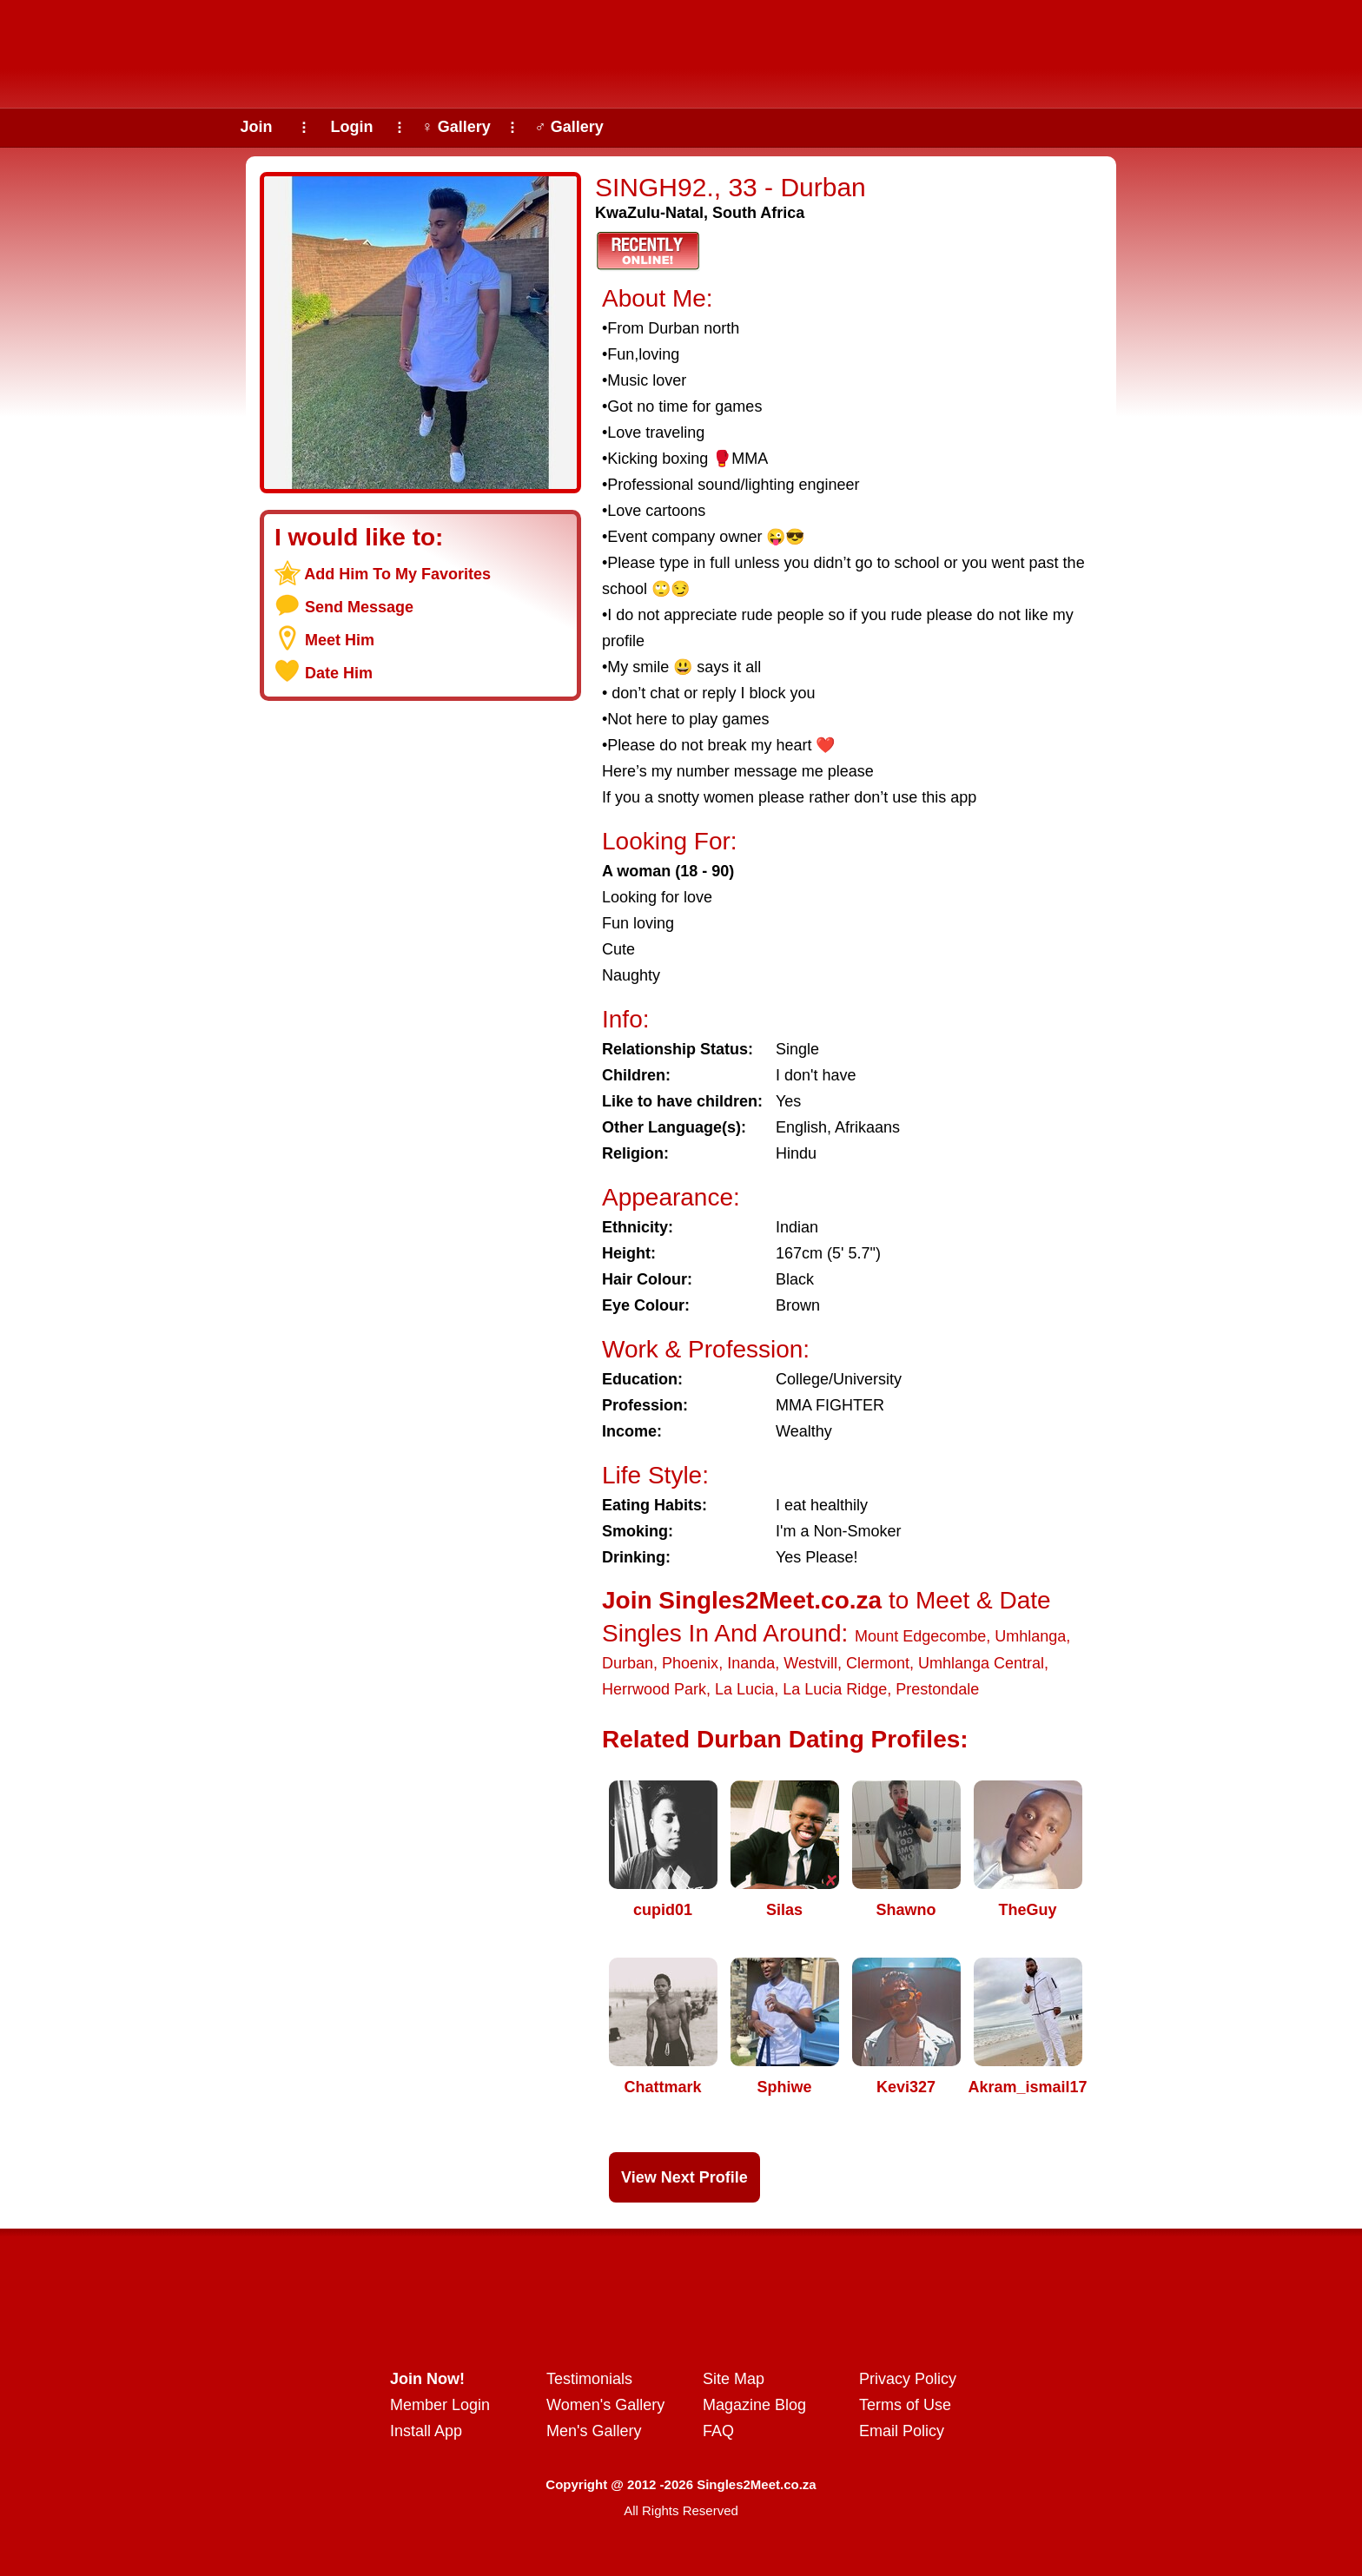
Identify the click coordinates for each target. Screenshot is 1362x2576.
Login (352, 126)
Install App (426, 2431)
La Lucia (744, 1689)
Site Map (733, 2379)
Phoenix (690, 1663)
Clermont (877, 1663)
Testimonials (589, 2379)
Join (256, 126)
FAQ (718, 2431)
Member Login (440, 2405)
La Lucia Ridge (835, 1689)
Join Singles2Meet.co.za (742, 1600)
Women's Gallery (605, 2405)
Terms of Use (905, 2405)
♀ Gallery (456, 126)
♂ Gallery (569, 126)
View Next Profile (684, 2177)
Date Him (339, 673)
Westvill (810, 1663)
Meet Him (339, 640)
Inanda (751, 1663)
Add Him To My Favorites (397, 574)
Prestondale (937, 1689)
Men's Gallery (593, 2431)
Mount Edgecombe (920, 1636)
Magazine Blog (754, 2405)
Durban (627, 1663)
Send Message (359, 607)
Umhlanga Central (981, 1663)
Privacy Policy (907, 2379)
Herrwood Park (654, 1689)
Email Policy (901, 2431)
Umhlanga (1030, 1636)
